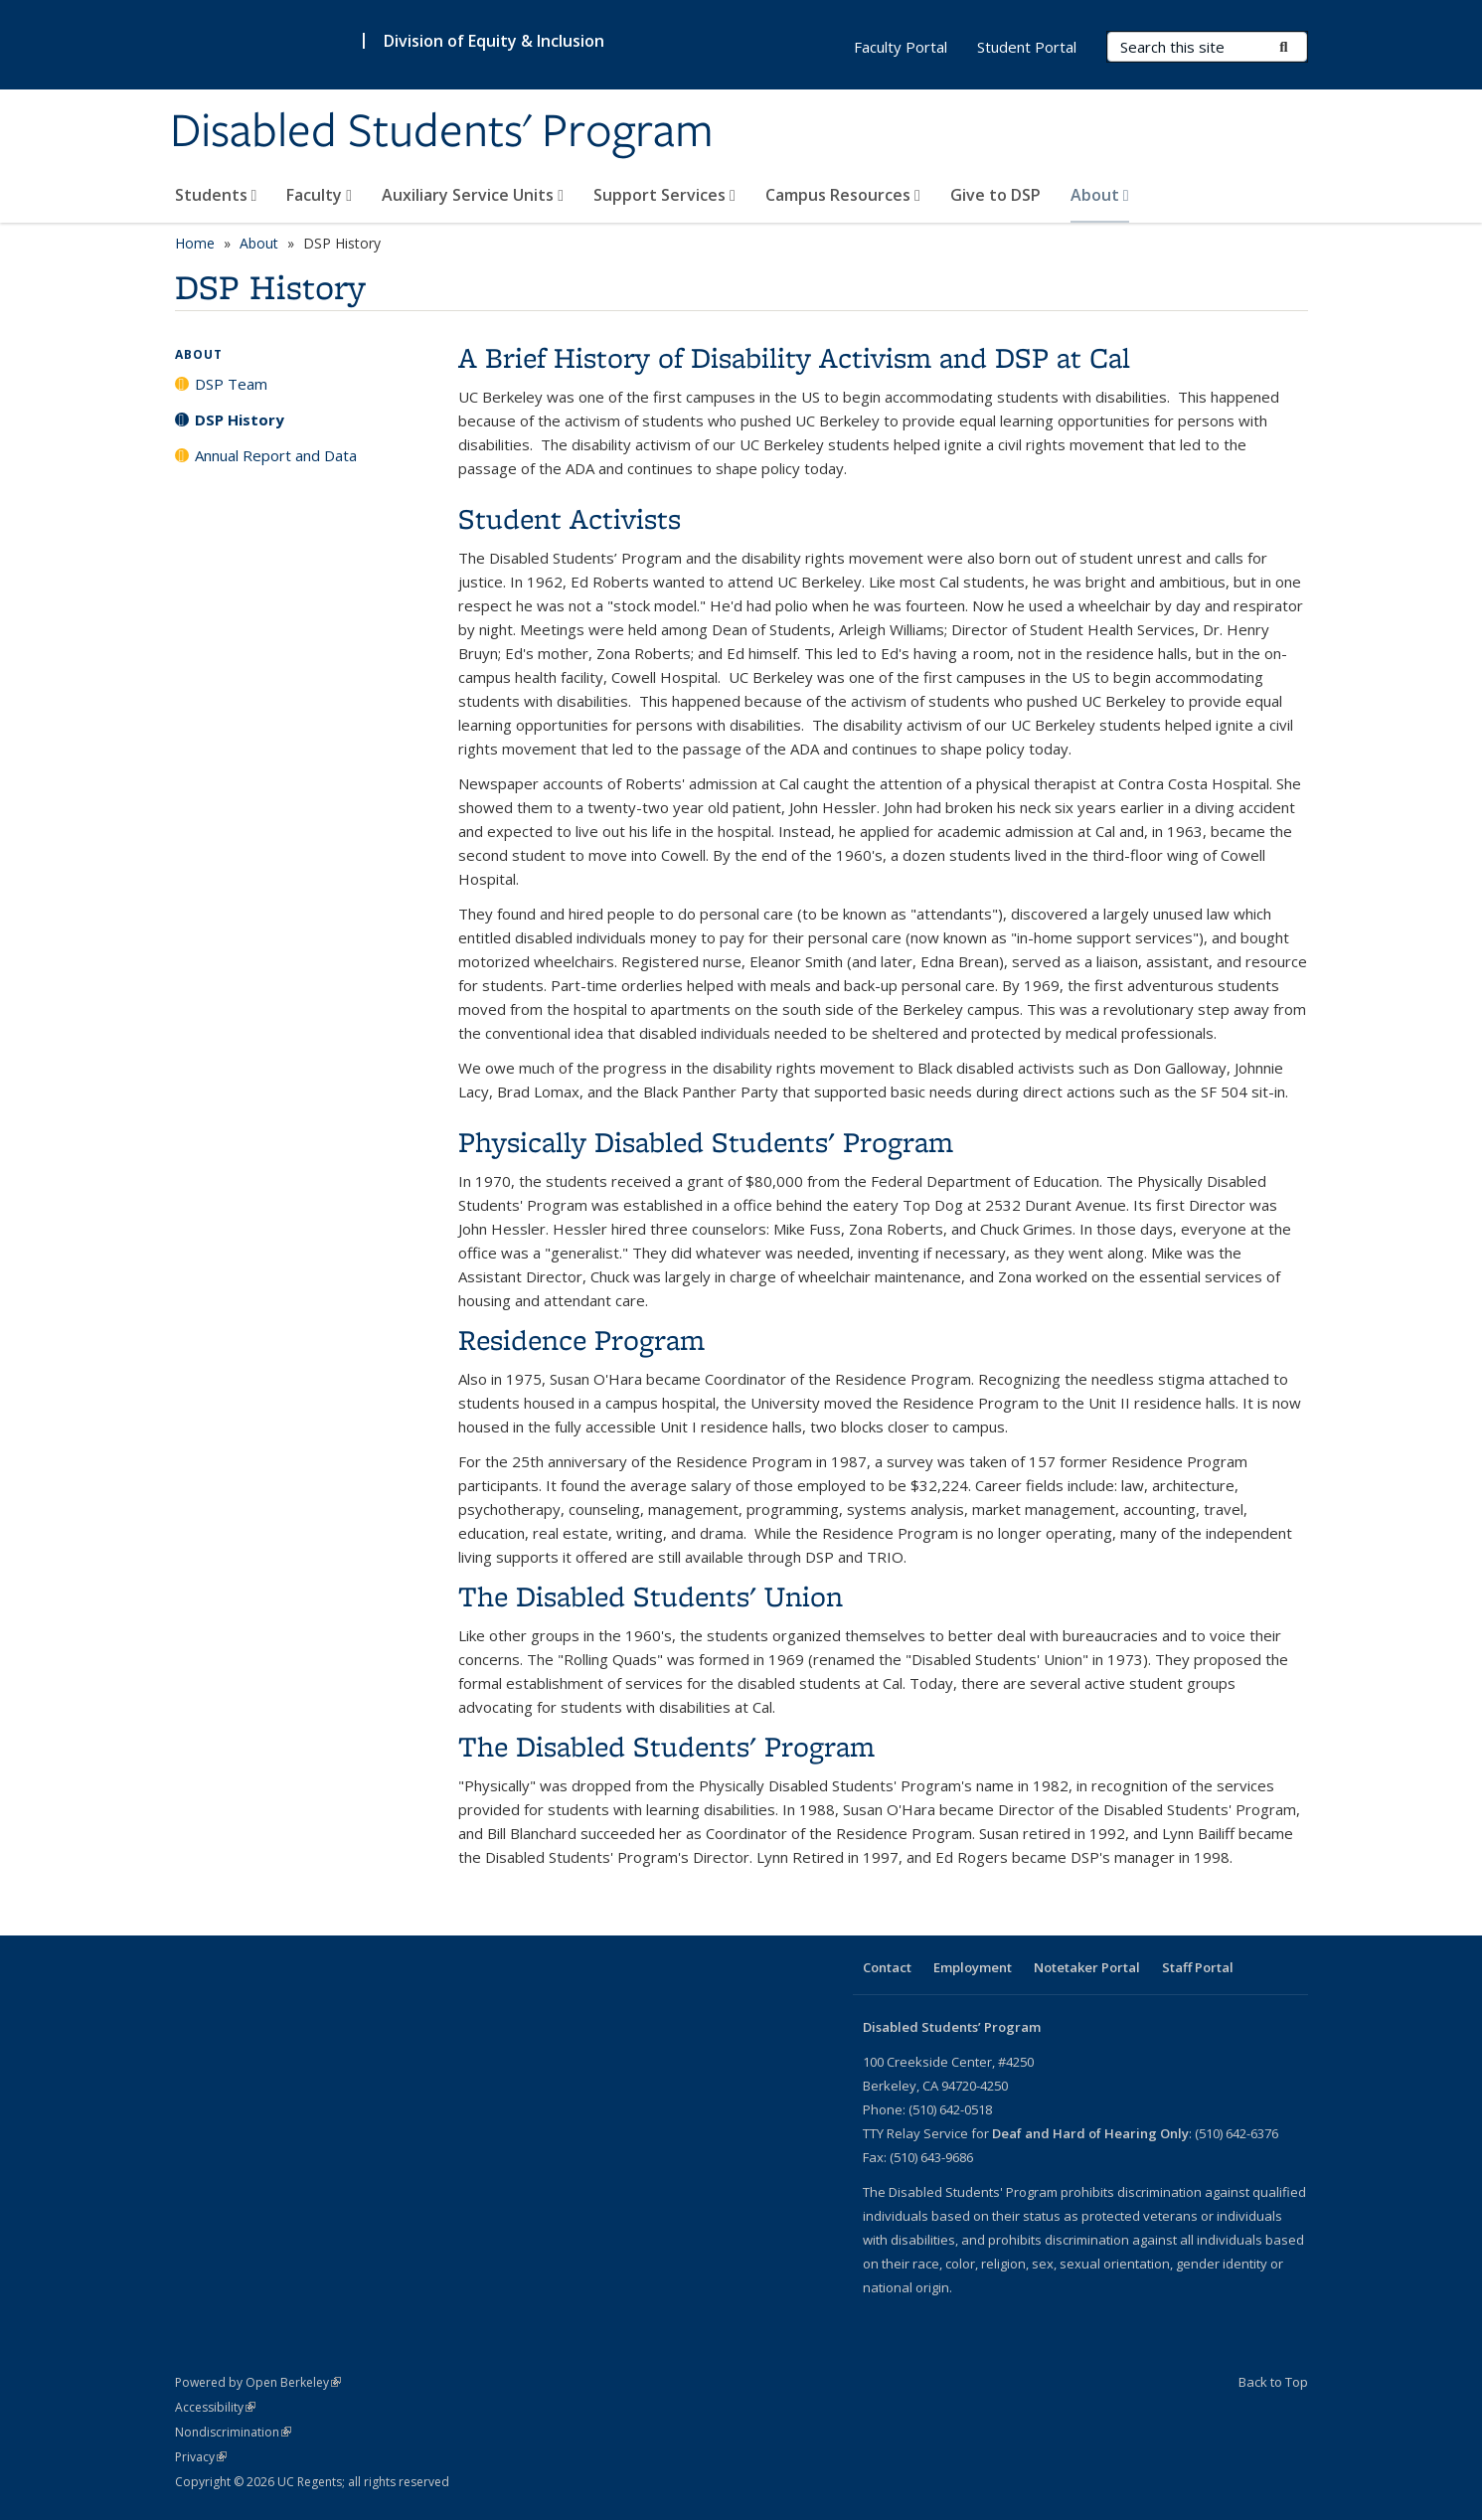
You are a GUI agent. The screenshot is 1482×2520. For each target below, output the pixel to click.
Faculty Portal (900, 47)
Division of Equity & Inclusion (494, 41)
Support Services (664, 195)
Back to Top (1273, 2382)
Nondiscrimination (233, 2432)
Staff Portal (1198, 1967)
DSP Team (231, 384)
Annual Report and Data (276, 455)
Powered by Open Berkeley (258, 2382)
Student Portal (1026, 47)
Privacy (201, 2456)
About (1099, 195)
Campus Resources (842, 195)
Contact (887, 1967)
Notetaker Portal (1087, 1967)
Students (216, 195)
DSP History (239, 419)
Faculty (319, 195)
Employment (972, 1967)
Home (195, 243)
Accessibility (215, 2407)
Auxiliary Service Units (473, 195)
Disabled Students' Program (442, 132)
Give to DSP (995, 195)
